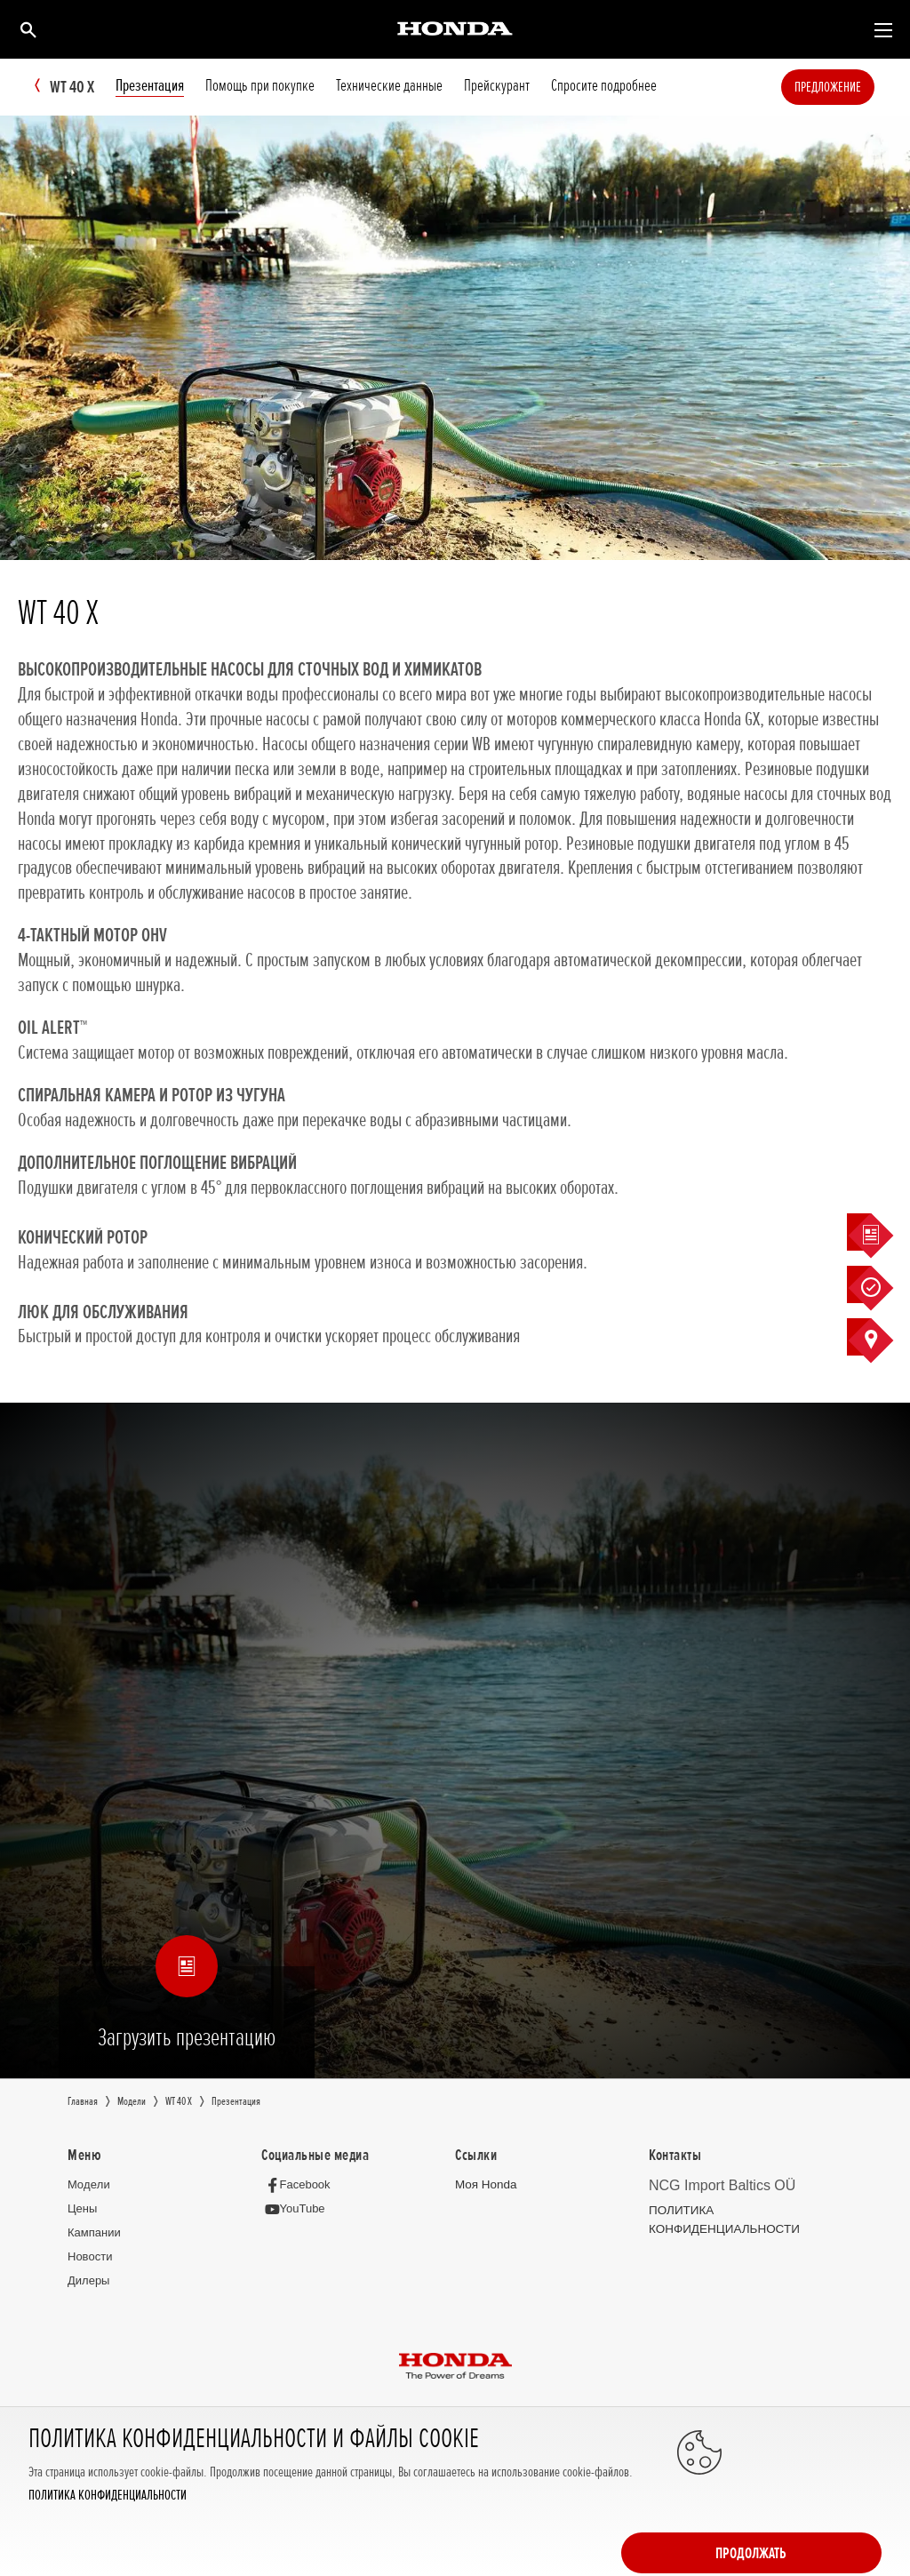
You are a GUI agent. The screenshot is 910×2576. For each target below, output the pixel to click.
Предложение (854, 87)
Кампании (94, 2232)
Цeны (82, 2208)
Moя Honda (485, 2185)
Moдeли (89, 2185)
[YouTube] (297, 2209)
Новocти (90, 2256)
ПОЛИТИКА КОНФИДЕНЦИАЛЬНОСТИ (107, 2547)
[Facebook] (300, 2185)
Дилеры (88, 2280)
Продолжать (810, 2506)
